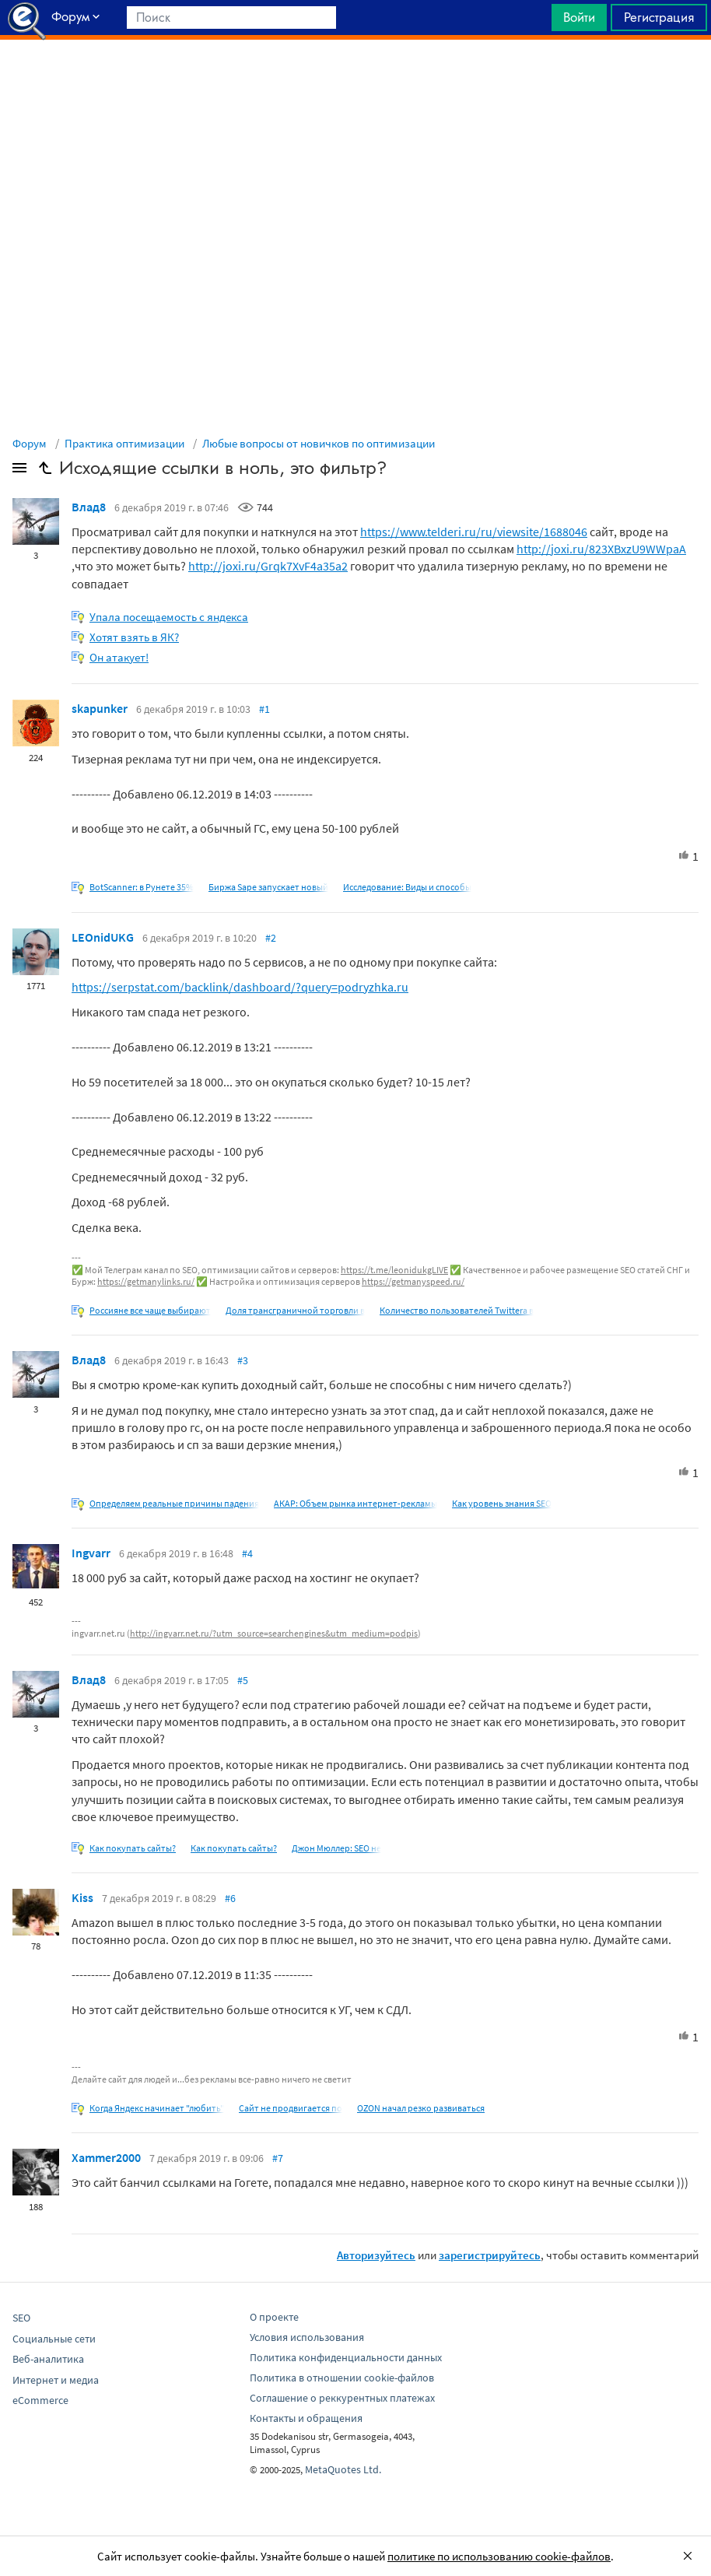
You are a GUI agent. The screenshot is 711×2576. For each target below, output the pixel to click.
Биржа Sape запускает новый (268, 887)
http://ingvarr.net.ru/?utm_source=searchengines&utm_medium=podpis (274, 1633)
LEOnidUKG (103, 937)
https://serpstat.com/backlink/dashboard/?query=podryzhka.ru (240, 987)
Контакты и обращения (306, 2418)
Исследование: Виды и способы (407, 887)
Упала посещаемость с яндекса (168, 616)
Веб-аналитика (48, 2359)
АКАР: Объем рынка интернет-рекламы (355, 1503)
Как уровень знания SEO (502, 1503)
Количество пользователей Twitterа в (457, 1310)
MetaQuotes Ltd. (343, 2469)
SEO (21, 2318)
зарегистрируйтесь (490, 2255)
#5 (242, 1680)
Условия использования (307, 2337)
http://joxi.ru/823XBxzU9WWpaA (601, 548)
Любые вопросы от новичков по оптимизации (318, 443)
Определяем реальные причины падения (174, 1503)
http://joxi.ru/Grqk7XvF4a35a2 (268, 566)
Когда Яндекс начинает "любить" (156, 2108)
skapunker (100, 708)
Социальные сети (54, 2339)
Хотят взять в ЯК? (134, 637)
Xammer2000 (106, 2157)
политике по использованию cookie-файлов (499, 2556)
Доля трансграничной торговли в (295, 1310)
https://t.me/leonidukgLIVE (394, 1270)
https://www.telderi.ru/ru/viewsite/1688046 (473, 531)
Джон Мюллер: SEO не (336, 1848)
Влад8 (89, 506)
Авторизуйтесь (376, 2255)
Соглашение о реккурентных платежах (342, 2398)
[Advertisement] (355, 79)
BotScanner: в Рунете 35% (141, 887)
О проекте (274, 2317)
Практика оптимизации (124, 443)
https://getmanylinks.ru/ (145, 1281)
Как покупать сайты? (132, 1848)
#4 (247, 1553)
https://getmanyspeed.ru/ (413, 1281)
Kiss (82, 1897)
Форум (29, 443)
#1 (264, 709)
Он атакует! (119, 657)
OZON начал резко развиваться (421, 2108)
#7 (277, 2158)
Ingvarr (91, 1552)
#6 (230, 1898)
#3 (242, 1360)
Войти (579, 17)
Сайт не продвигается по (290, 2108)
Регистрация (659, 17)
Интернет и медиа (55, 2380)
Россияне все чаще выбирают (150, 1310)
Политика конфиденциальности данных (346, 2357)
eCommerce (40, 2400)
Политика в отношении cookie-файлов (342, 2378)
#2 (270, 938)
